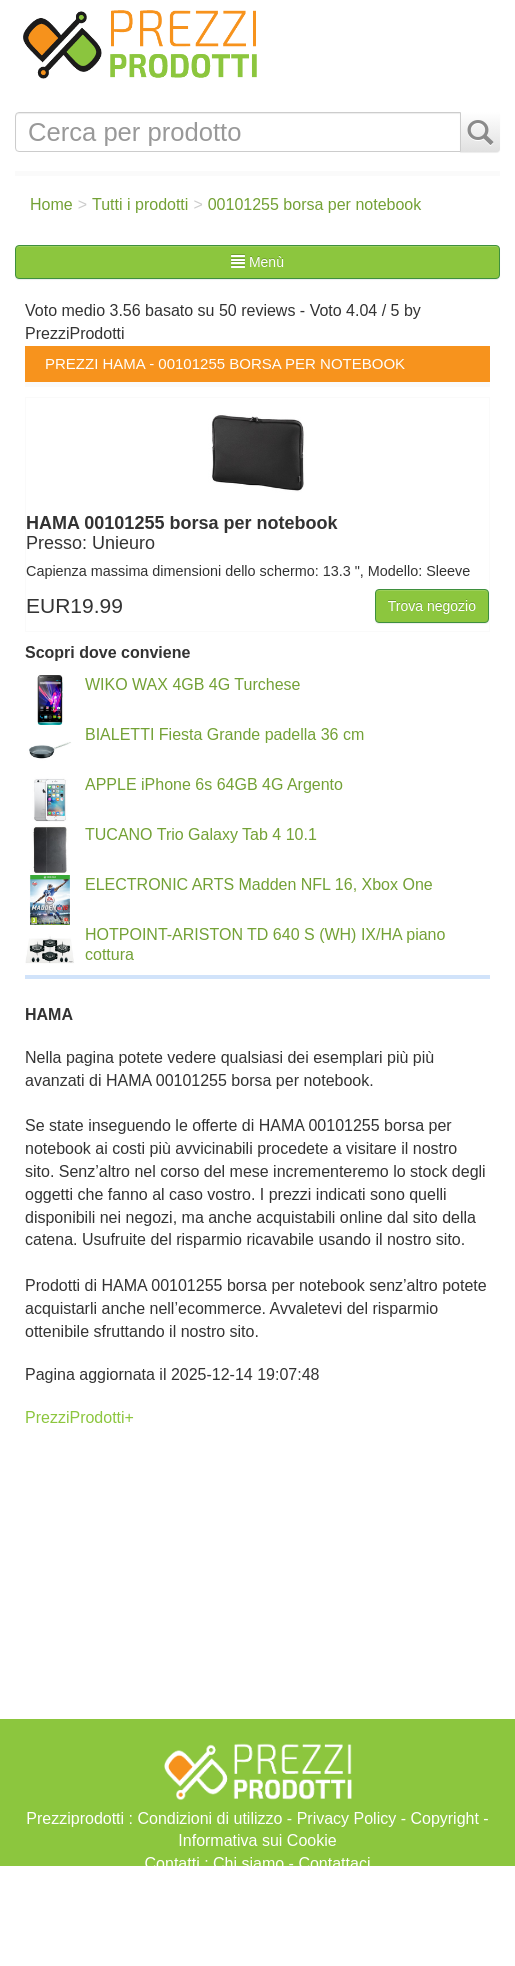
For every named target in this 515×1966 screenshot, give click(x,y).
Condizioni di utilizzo (209, 1818)
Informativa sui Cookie (257, 1840)
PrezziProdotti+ (79, 1417)
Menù (257, 262)
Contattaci (334, 1863)
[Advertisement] (257, 1916)
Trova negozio (432, 606)
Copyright (444, 1818)
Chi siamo (248, 1863)
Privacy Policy (347, 1818)
